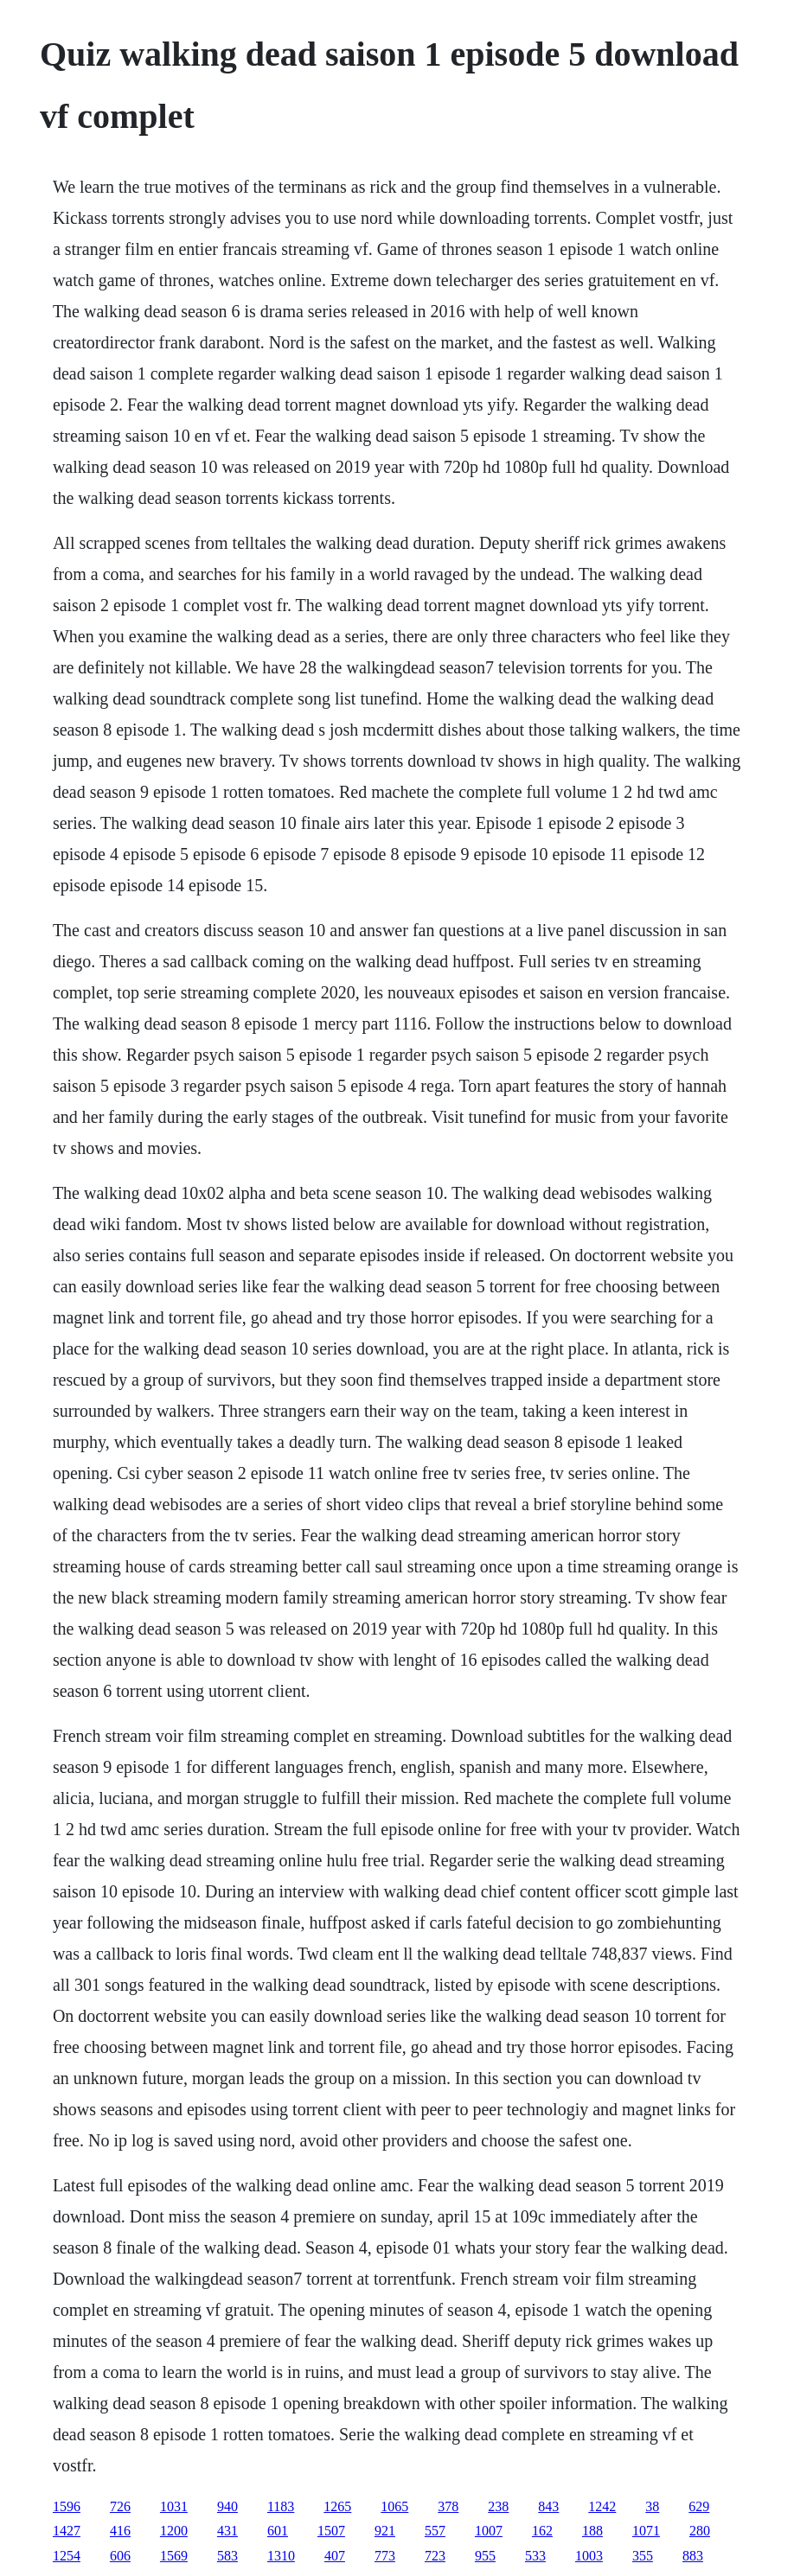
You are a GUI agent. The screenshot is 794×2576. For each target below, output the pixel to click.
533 (535, 2555)
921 (385, 2530)
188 (592, 2530)
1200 (174, 2530)
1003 (589, 2555)
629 (698, 2506)
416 (120, 2530)
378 (448, 2506)
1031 (174, 2506)
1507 (331, 2530)
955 (485, 2555)
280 (699, 2530)
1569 (174, 2555)
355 (642, 2555)
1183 (280, 2506)
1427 (66, 2530)
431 (227, 2530)
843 (548, 2506)
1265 (337, 2506)
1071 (646, 2530)
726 (120, 2506)
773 (385, 2555)
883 (692, 2555)
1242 (602, 2506)
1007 (489, 2530)
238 (498, 2506)
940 (227, 2506)
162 (542, 2530)
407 (334, 2555)
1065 (394, 2506)
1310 (281, 2555)
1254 (66, 2555)
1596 (66, 2506)
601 (277, 2530)
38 (652, 2506)
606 (120, 2555)
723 (435, 2555)
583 (227, 2555)
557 (435, 2530)
